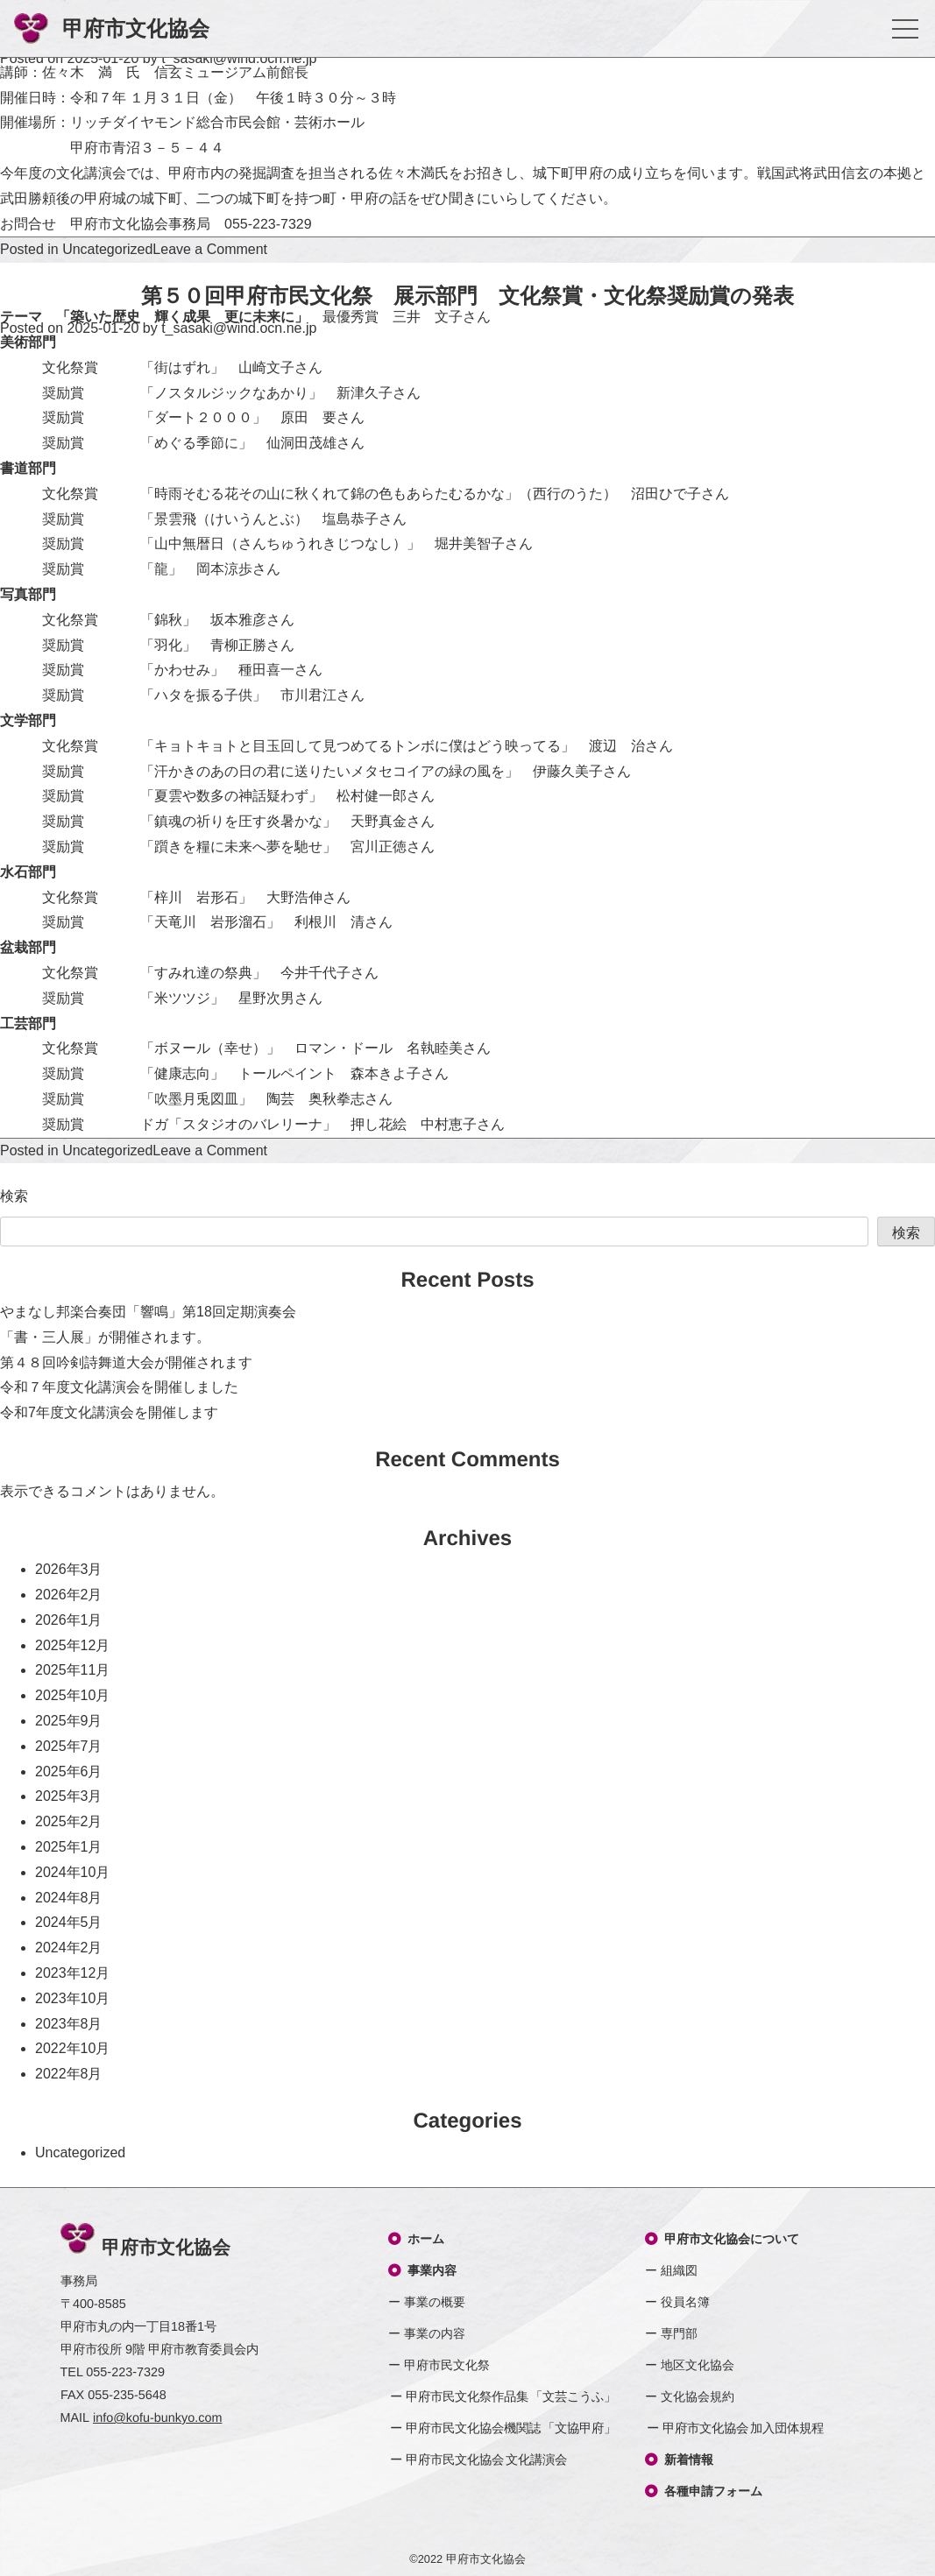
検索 (14, 1196)
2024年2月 (69, 1947)
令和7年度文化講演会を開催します (109, 1412)
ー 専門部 (671, 2333)
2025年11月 (72, 1669)
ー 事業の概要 (426, 2302)
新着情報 (679, 2459)
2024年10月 (72, 1872)
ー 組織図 (671, 2270)
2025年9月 (69, 1720)
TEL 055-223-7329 (112, 2372)
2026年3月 (69, 1569)
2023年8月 (69, 2023)
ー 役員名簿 (677, 2302)
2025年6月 (69, 1771)
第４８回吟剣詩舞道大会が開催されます (126, 1362)
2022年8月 (69, 2073)
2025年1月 (69, 1846)
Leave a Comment (209, 249)
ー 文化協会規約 (689, 2396)
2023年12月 (72, 1973)
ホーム (416, 2239)
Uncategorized (107, 249)
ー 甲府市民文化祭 (439, 2365)
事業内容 (422, 2270)
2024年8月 (69, 1897)
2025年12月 (72, 1645)
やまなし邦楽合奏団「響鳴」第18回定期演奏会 (148, 1311)
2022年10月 (72, 2048)
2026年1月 (69, 1620)
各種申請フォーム (703, 2491)
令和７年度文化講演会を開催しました (119, 1387)
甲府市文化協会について (722, 2239)
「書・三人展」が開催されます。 (105, 1337)
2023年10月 (72, 1998)
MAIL (141, 2418)
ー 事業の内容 (426, 2333)
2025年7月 (69, 1746)
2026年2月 (69, 1594)
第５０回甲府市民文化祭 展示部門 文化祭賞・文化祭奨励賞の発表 (467, 295)
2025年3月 (69, 1796)
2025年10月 (72, 1695)
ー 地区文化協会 (689, 2365)
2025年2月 (69, 1821)
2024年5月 (69, 1922)
